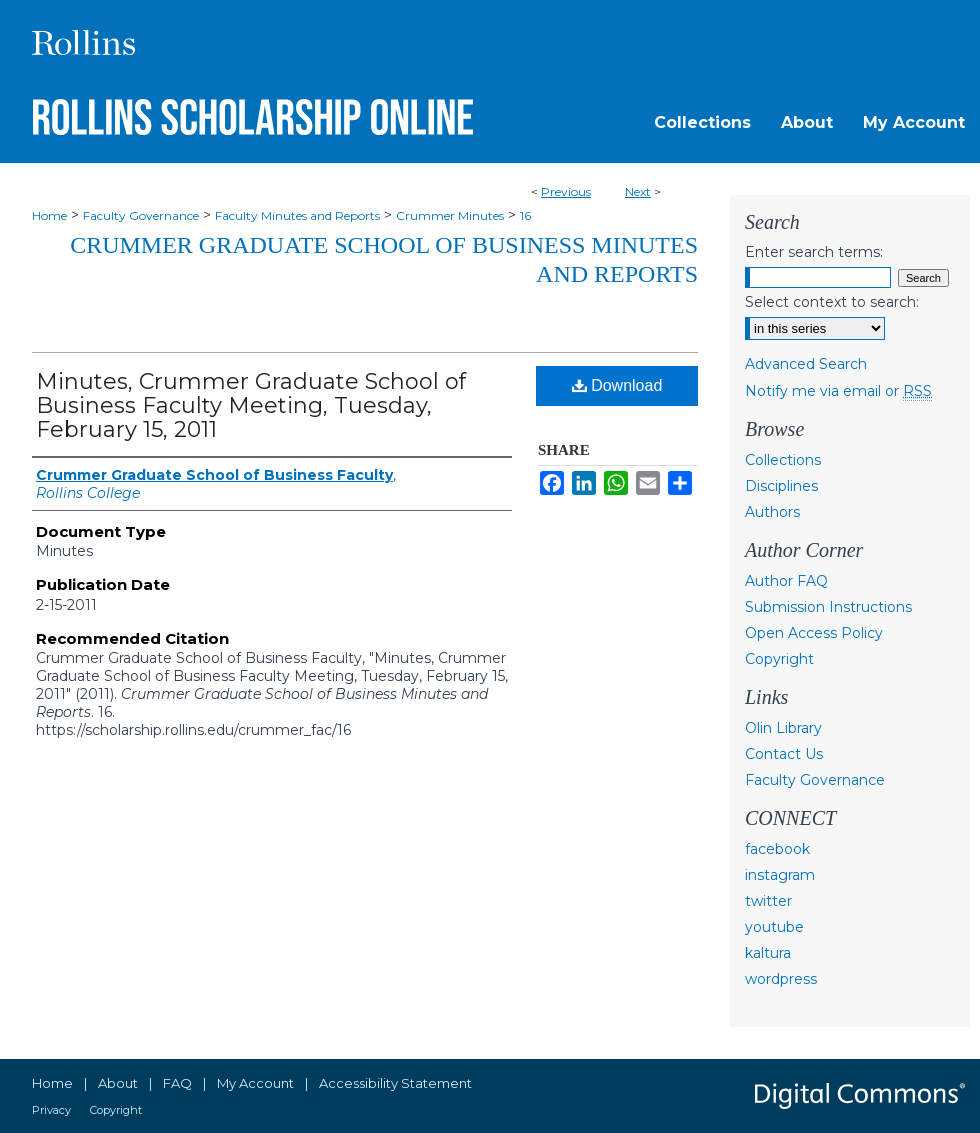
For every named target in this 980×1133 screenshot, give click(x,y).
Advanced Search (806, 364)
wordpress (781, 979)
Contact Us (784, 754)
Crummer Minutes (450, 215)
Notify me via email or (838, 391)
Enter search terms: (814, 252)
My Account (255, 1083)
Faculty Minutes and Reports (297, 215)
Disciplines (781, 486)
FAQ (177, 1083)
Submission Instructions (828, 607)
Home (49, 215)
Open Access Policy (814, 633)
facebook (777, 849)
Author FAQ (786, 581)
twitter (768, 901)
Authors (772, 512)
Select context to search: (832, 302)
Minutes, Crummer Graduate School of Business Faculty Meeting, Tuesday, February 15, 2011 (251, 405)
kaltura (768, 953)
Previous (566, 191)
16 (525, 215)
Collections (783, 460)
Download (617, 385)
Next (638, 191)
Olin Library (783, 728)
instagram (780, 875)
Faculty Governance (141, 215)
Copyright (779, 659)
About (118, 1083)
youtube (774, 927)
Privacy (51, 1110)
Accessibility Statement (395, 1083)
